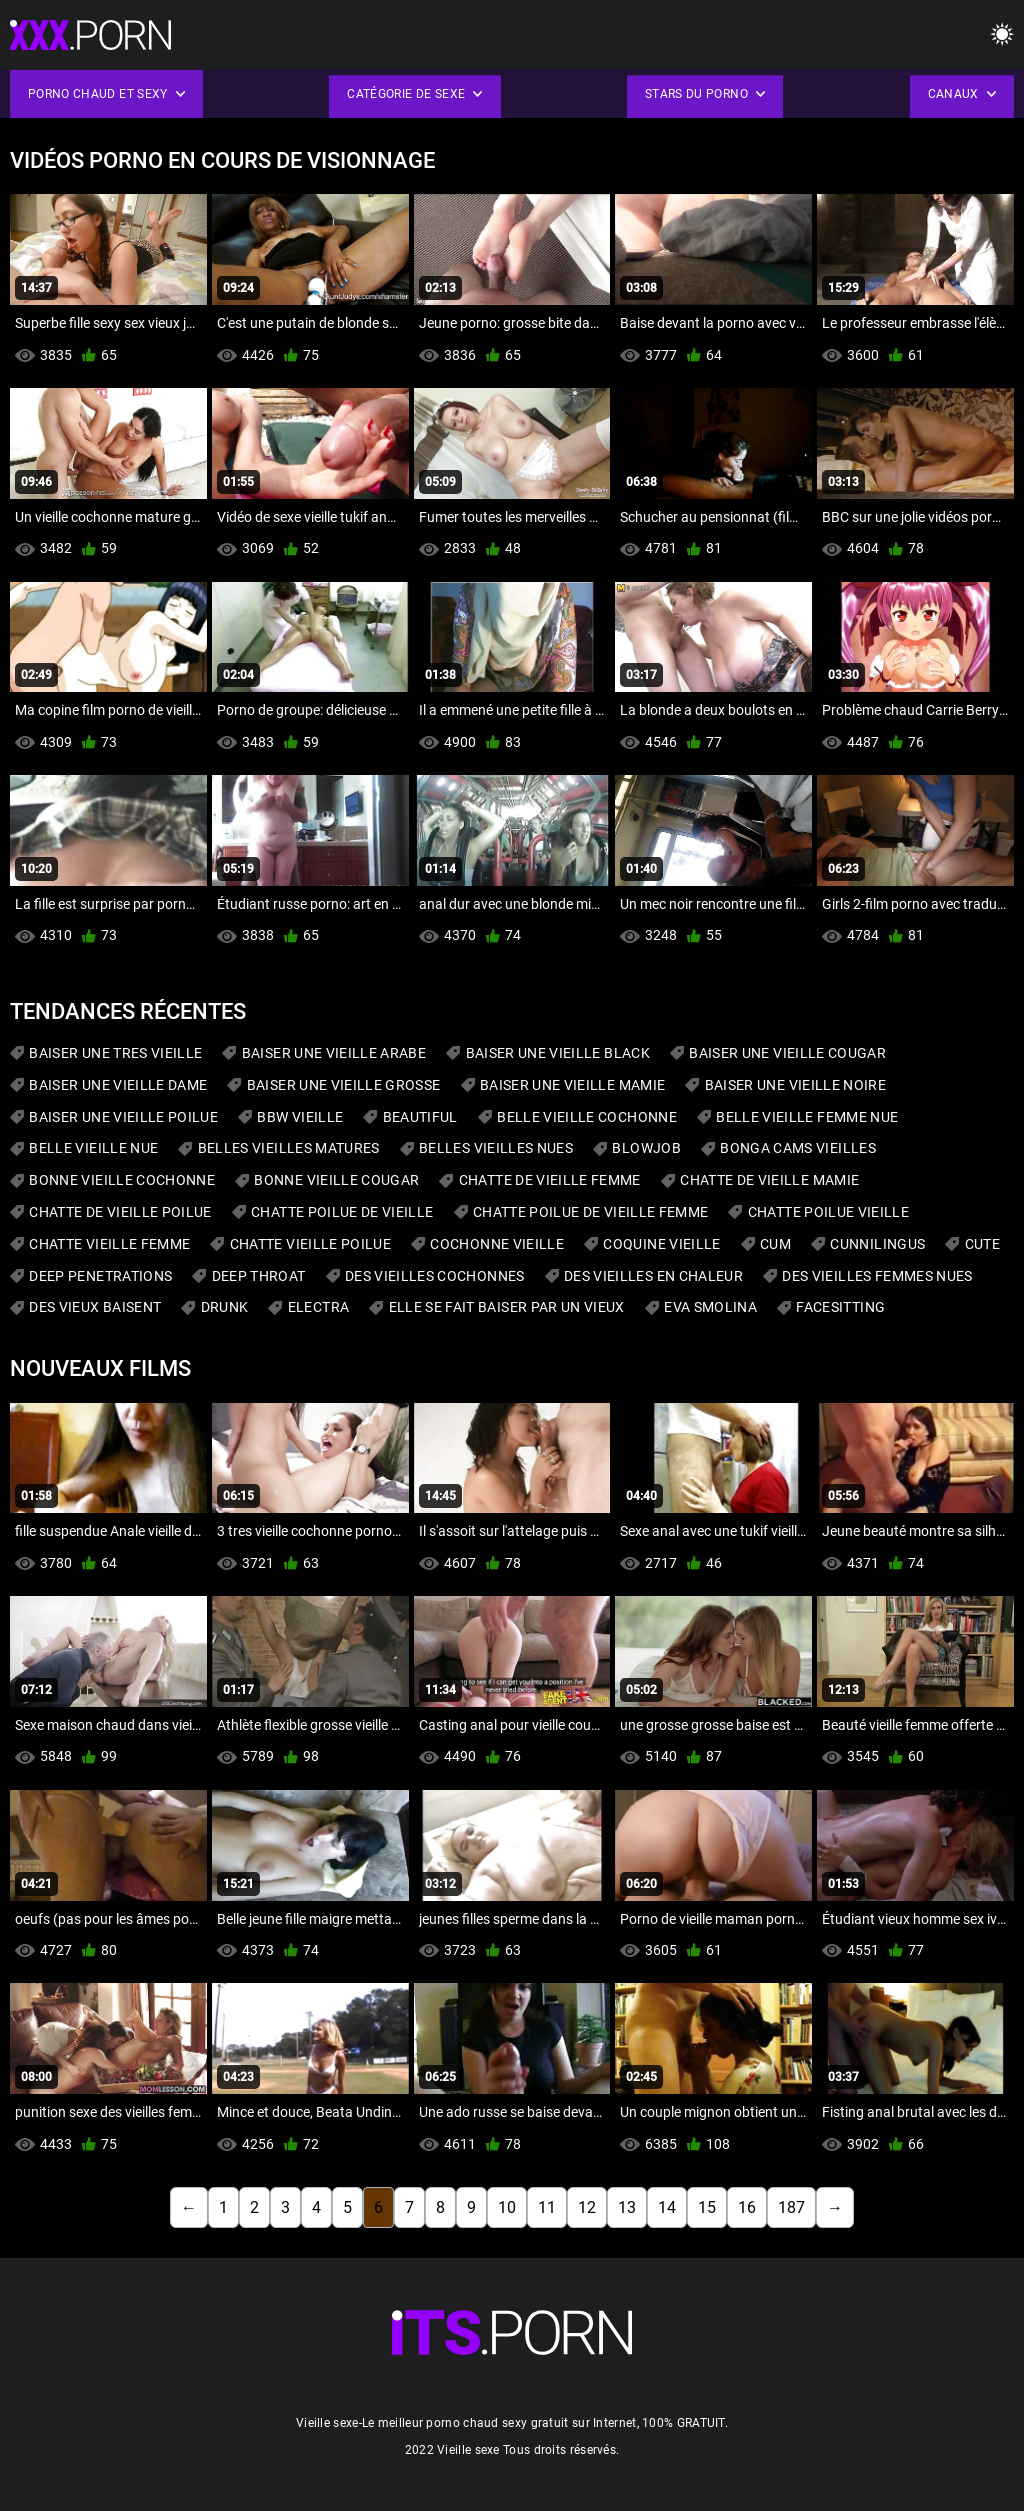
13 (627, 2207)
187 (791, 2207)
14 (667, 2207)
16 (747, 2207)
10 (507, 2207)
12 (587, 2207)
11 (547, 2207)
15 (707, 2207)
